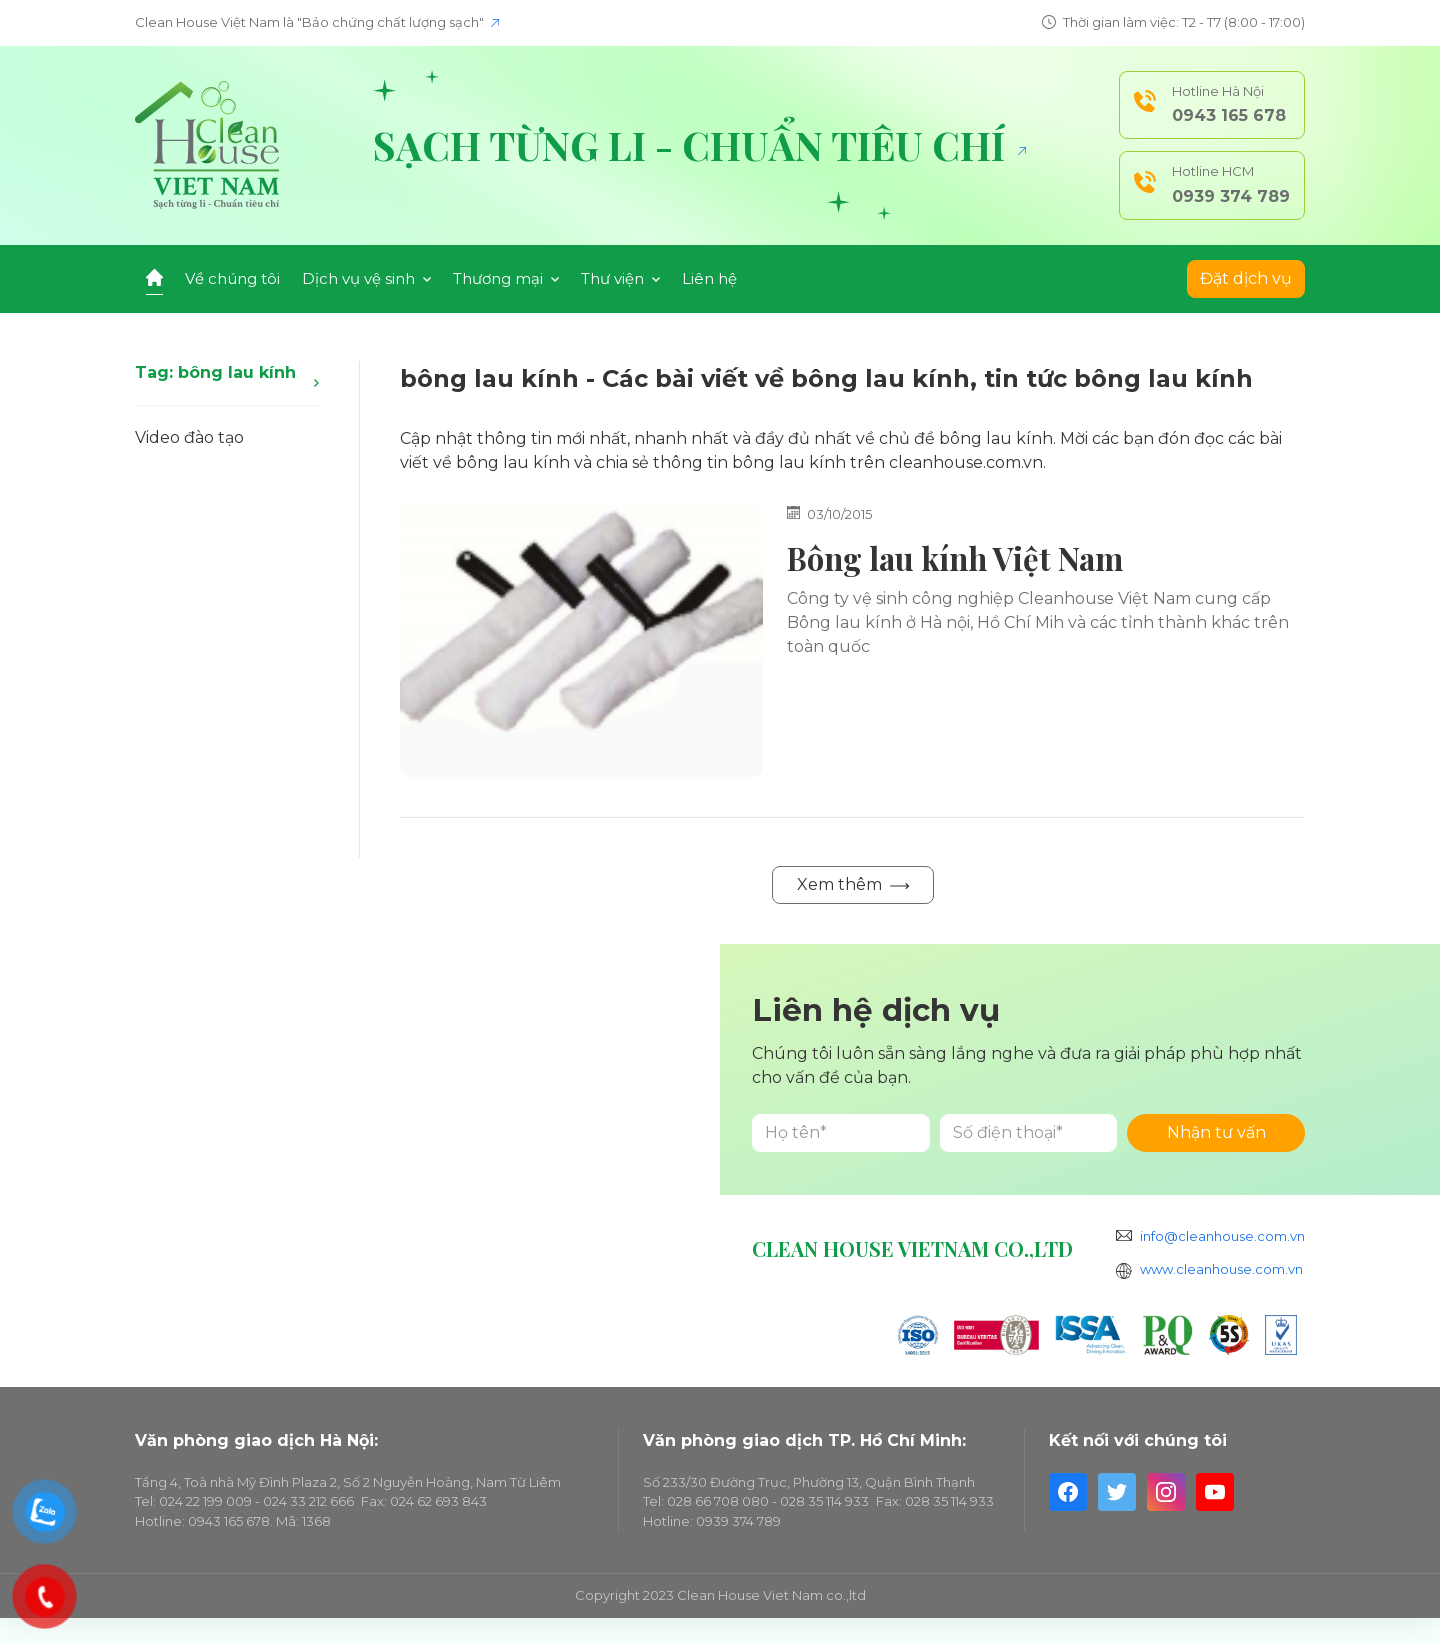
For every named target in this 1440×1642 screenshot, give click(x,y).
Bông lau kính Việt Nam (955, 558)
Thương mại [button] (506, 278)
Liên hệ (709, 278)
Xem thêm (853, 884)
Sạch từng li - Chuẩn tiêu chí (699, 145)
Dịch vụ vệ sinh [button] (366, 278)
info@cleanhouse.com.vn (1222, 1236)
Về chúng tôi (232, 278)
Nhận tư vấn (1216, 1132)
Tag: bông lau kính (227, 375)
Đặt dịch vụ (1246, 278)
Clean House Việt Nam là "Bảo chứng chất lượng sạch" (317, 22)
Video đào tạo (189, 437)
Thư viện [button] (620, 278)
